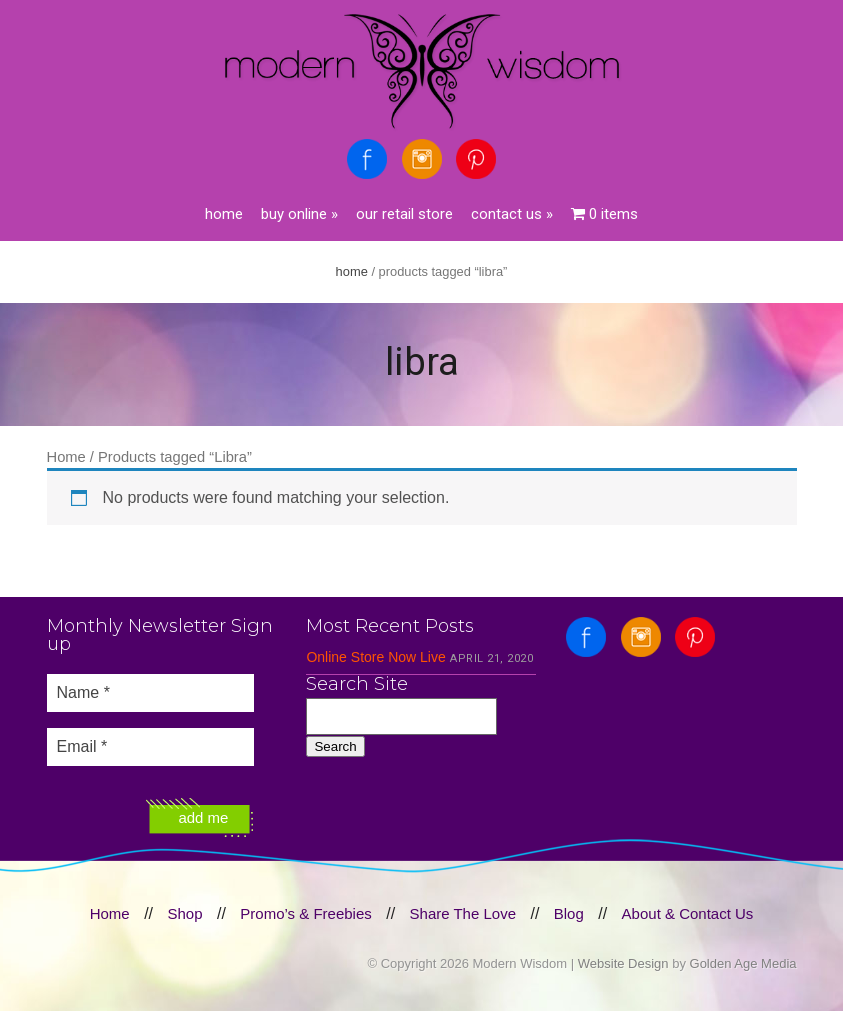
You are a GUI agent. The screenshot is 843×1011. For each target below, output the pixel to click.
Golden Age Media (743, 963)
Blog (569, 913)
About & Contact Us (688, 913)
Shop (184, 913)
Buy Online (299, 214)
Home (224, 214)
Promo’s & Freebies (305, 913)
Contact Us (512, 214)
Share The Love (463, 913)
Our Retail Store (404, 214)
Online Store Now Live (375, 657)
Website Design (623, 963)
